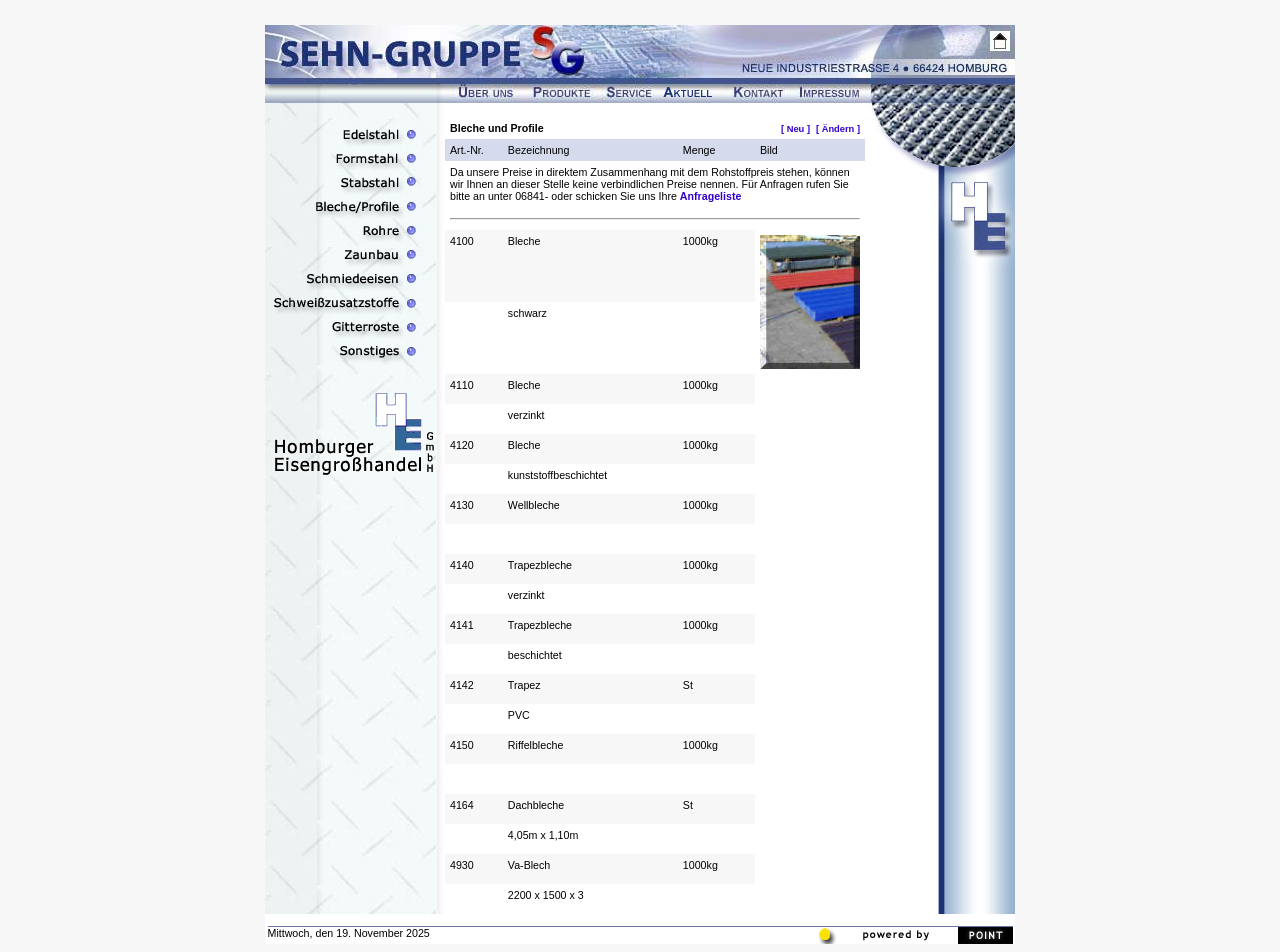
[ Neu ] (795, 129)
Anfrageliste (711, 196)
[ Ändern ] (838, 129)
